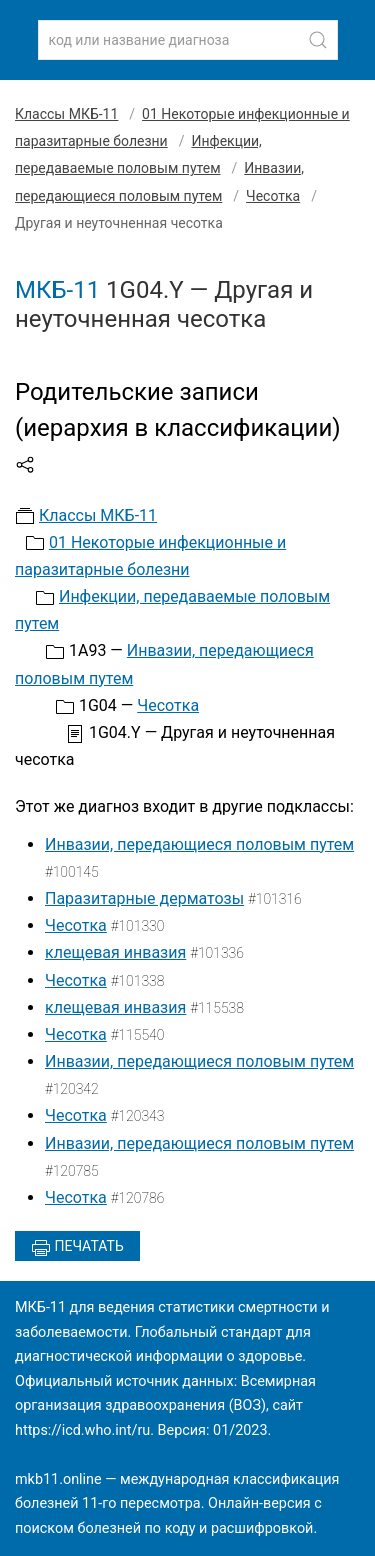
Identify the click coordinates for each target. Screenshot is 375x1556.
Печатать (77, 1248)
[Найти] (318, 40)
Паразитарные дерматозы (144, 898)
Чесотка (273, 196)
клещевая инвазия (115, 952)
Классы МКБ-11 (66, 114)
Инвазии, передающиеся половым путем (199, 844)
